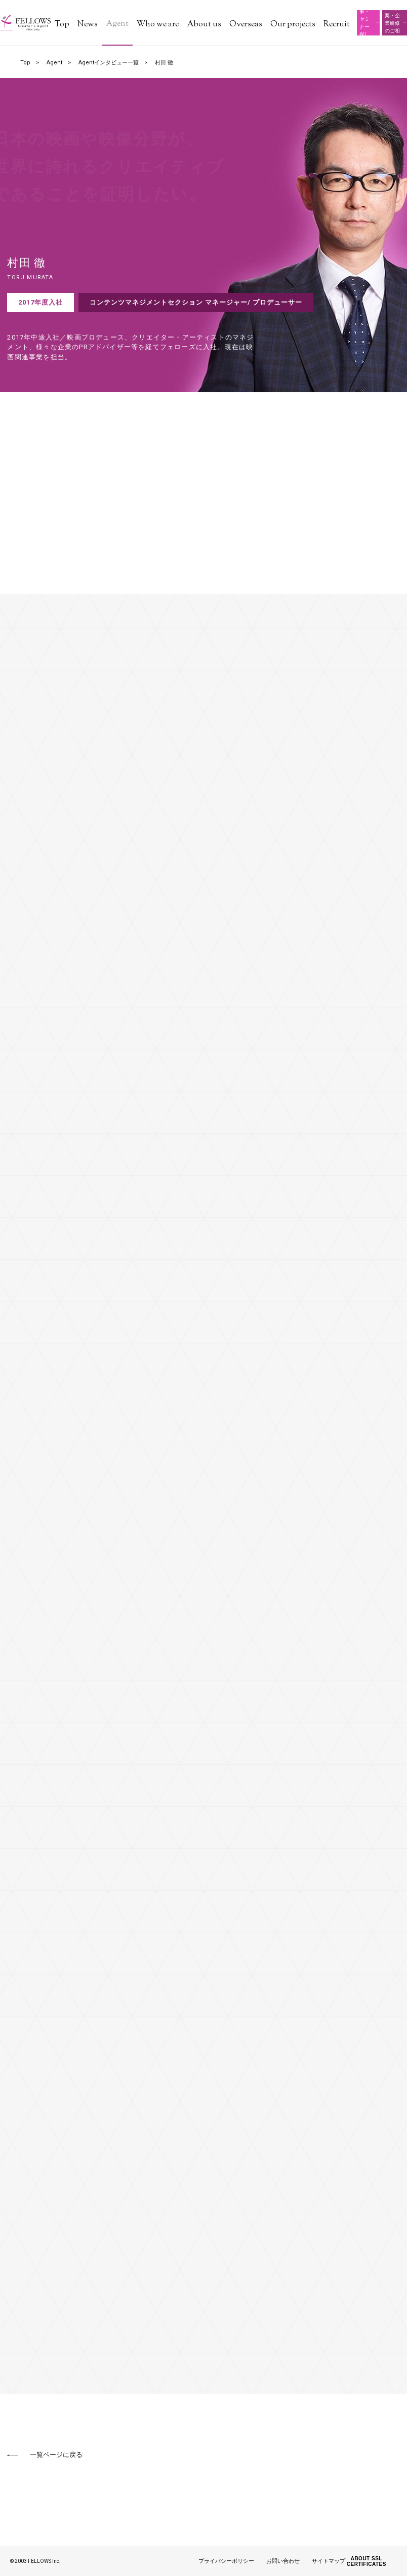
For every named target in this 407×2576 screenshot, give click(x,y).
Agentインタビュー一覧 (108, 62)
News (87, 24)
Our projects (292, 24)
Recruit (336, 24)
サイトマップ (328, 2561)
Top (62, 24)
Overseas (245, 24)
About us (204, 24)
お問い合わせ (283, 2561)
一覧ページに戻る (56, 2454)
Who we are (158, 24)
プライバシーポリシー (226, 2561)
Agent (117, 24)
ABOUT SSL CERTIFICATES (366, 2561)
